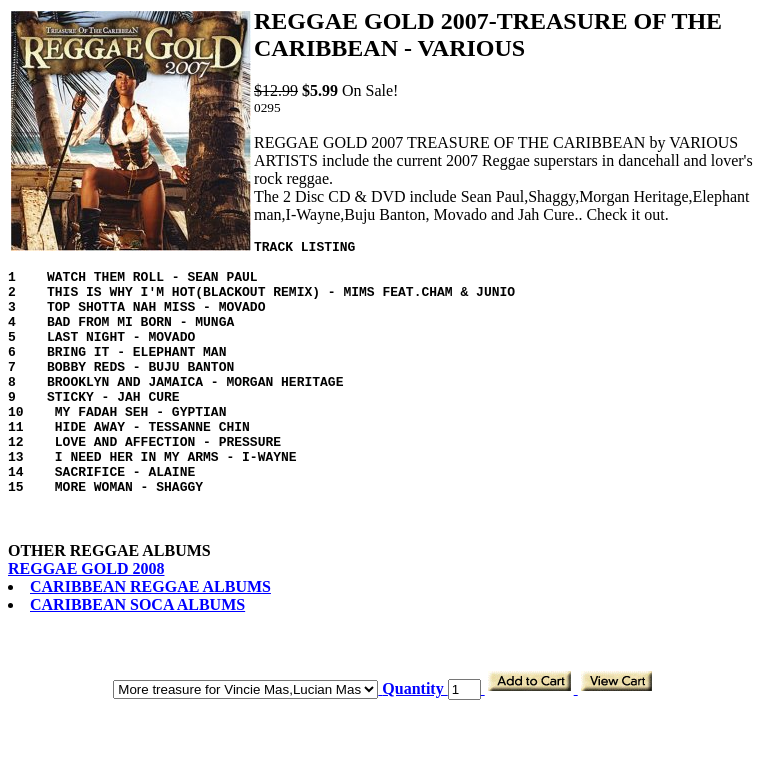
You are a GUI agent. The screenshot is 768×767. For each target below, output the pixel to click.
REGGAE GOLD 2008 (86, 619)
